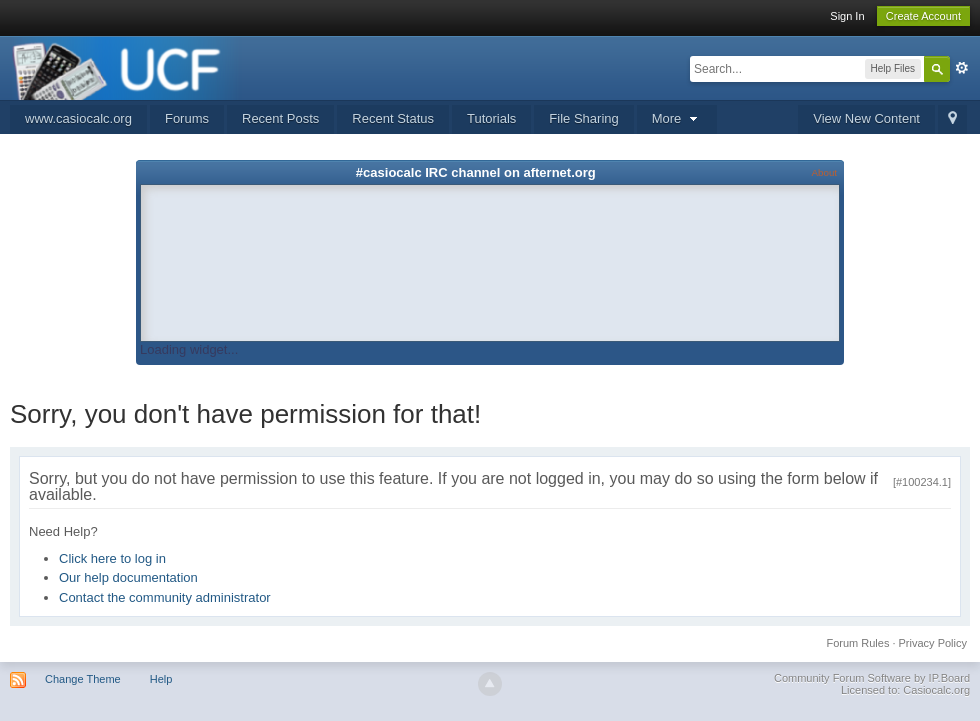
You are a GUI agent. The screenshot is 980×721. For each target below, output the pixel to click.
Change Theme (83, 679)
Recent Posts (280, 118)
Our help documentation (128, 577)
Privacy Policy (933, 643)
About (824, 172)
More (677, 118)
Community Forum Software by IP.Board (872, 678)
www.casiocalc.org (78, 118)
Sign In (847, 16)
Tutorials (491, 118)
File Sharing (583, 118)
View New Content (866, 118)
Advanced (962, 68)
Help (161, 679)
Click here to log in (112, 558)
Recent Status (393, 118)
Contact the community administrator (165, 597)
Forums (187, 118)
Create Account (923, 16)
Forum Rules (857, 643)
